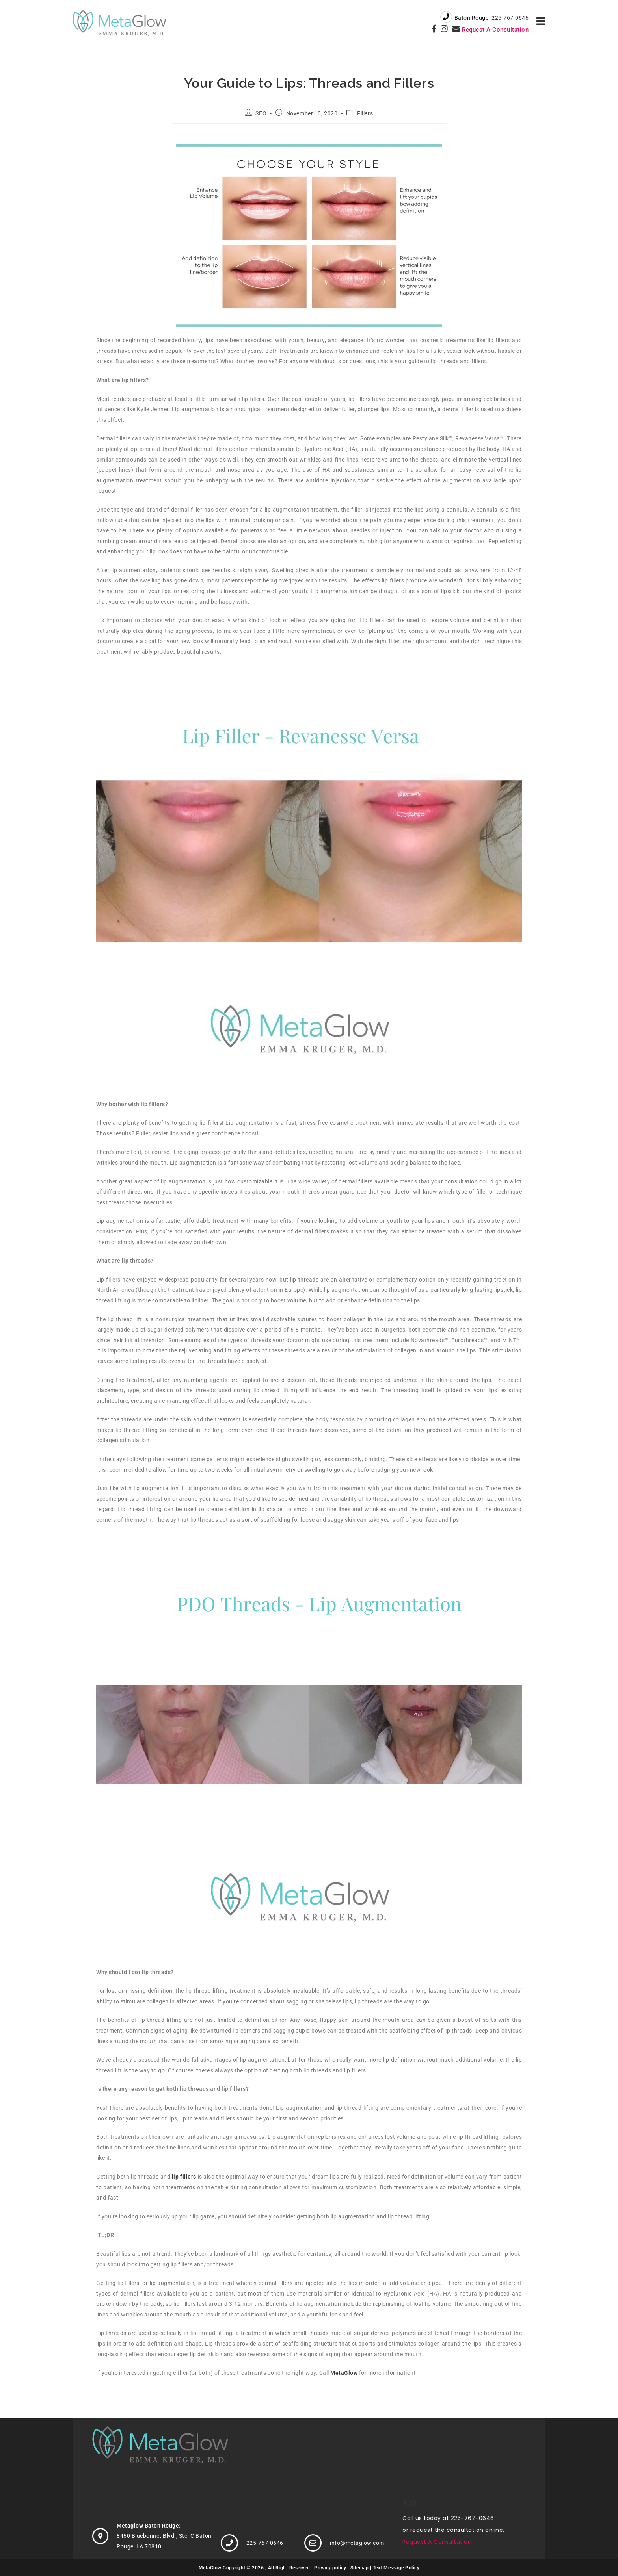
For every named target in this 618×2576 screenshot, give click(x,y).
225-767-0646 (510, 17)
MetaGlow (343, 2373)
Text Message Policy (396, 2567)
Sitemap (359, 2567)
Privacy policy (330, 2567)
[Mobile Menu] (540, 23)
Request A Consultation (436, 2542)
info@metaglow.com (357, 2543)
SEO (260, 113)
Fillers (365, 113)
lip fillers (184, 2177)
